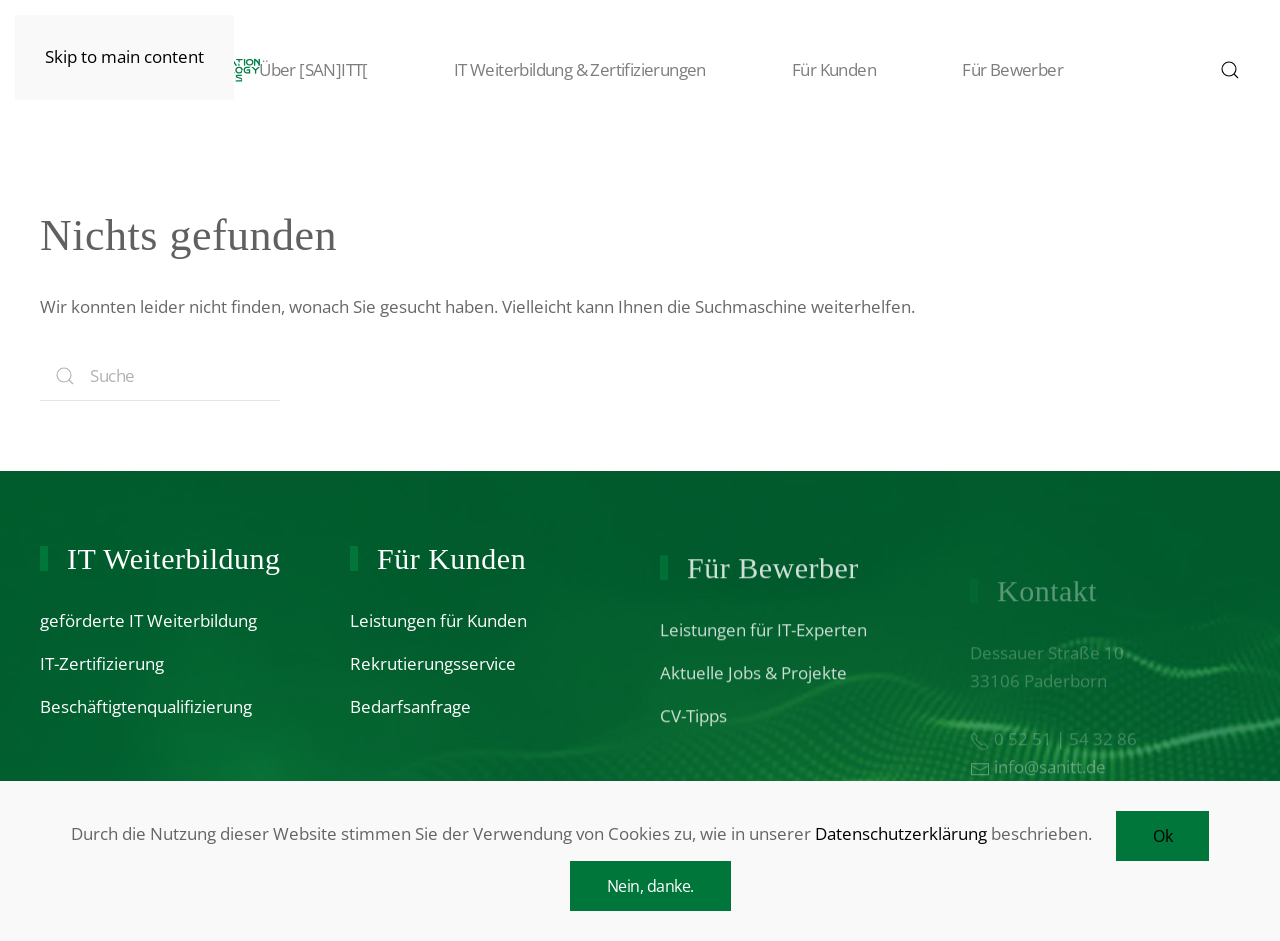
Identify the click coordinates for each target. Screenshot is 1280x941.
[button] (1230, 70)
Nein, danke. (650, 886)
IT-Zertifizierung (102, 663)
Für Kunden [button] (813, 70)
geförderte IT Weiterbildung (148, 620)
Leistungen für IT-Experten (763, 641)
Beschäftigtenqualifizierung (146, 706)
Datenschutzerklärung (901, 833)
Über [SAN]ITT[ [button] (292, 70)
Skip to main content (124, 56)
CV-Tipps (693, 727)
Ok (1162, 836)
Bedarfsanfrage (410, 709)
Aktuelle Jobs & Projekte (753, 684)
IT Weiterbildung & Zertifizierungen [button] (559, 70)
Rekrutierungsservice (433, 666)
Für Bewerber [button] (991, 70)
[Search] (160, 376)
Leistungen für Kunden (438, 623)
